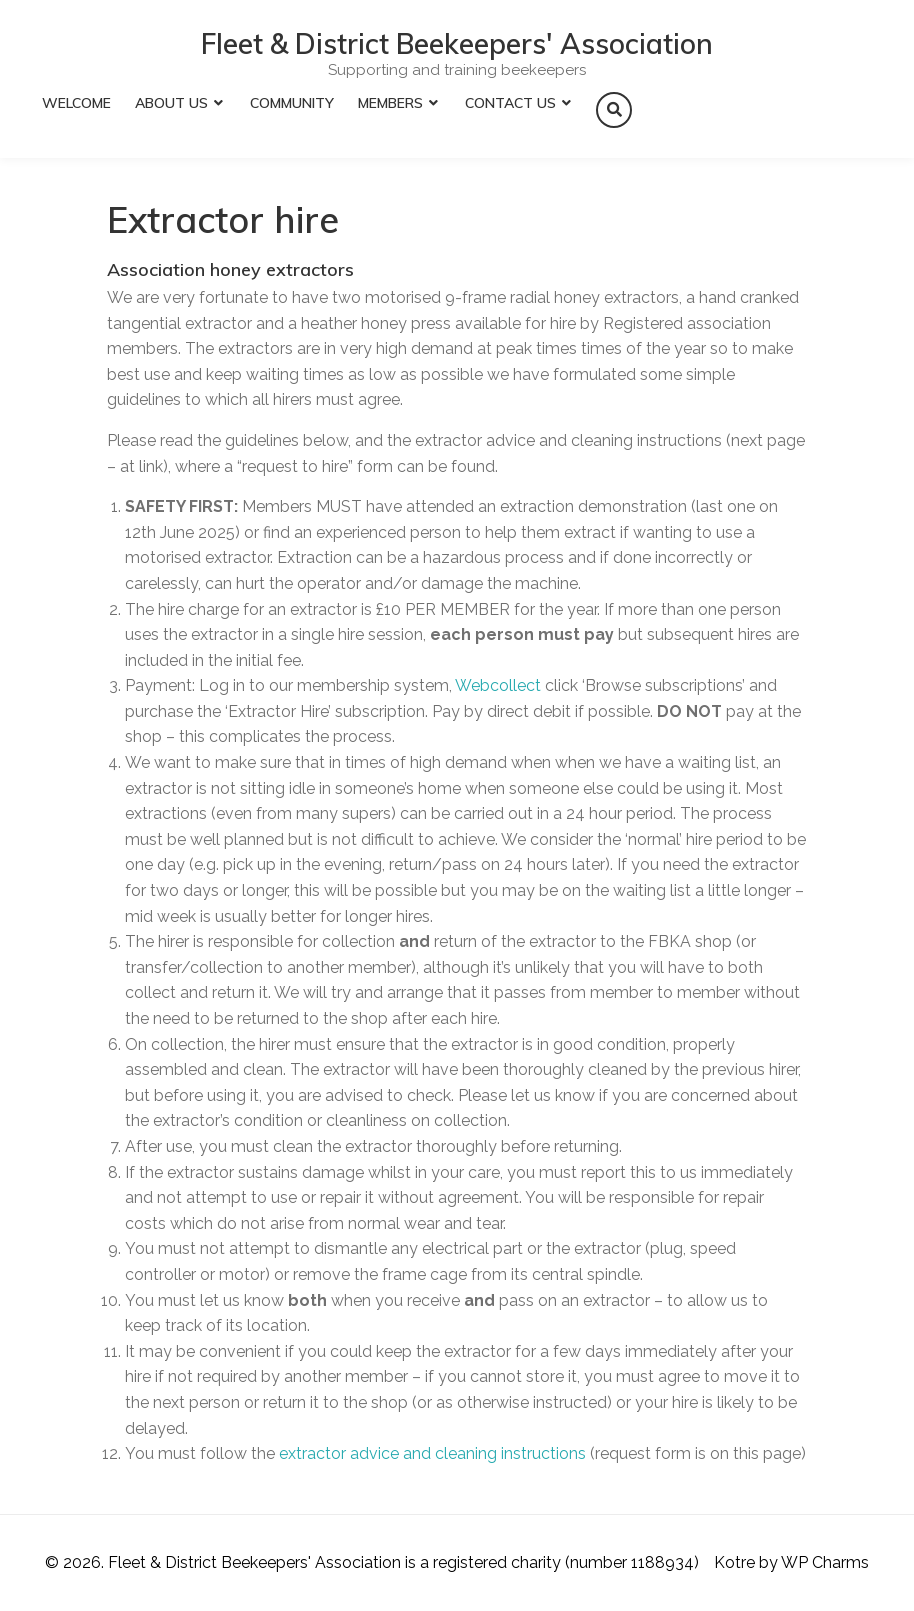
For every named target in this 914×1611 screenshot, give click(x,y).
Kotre (734, 1562)
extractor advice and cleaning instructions (432, 1453)
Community (292, 103)
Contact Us (510, 103)
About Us (171, 103)
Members (390, 103)
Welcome (76, 103)
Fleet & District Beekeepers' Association (457, 44)
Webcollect (498, 685)
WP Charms (825, 1562)
